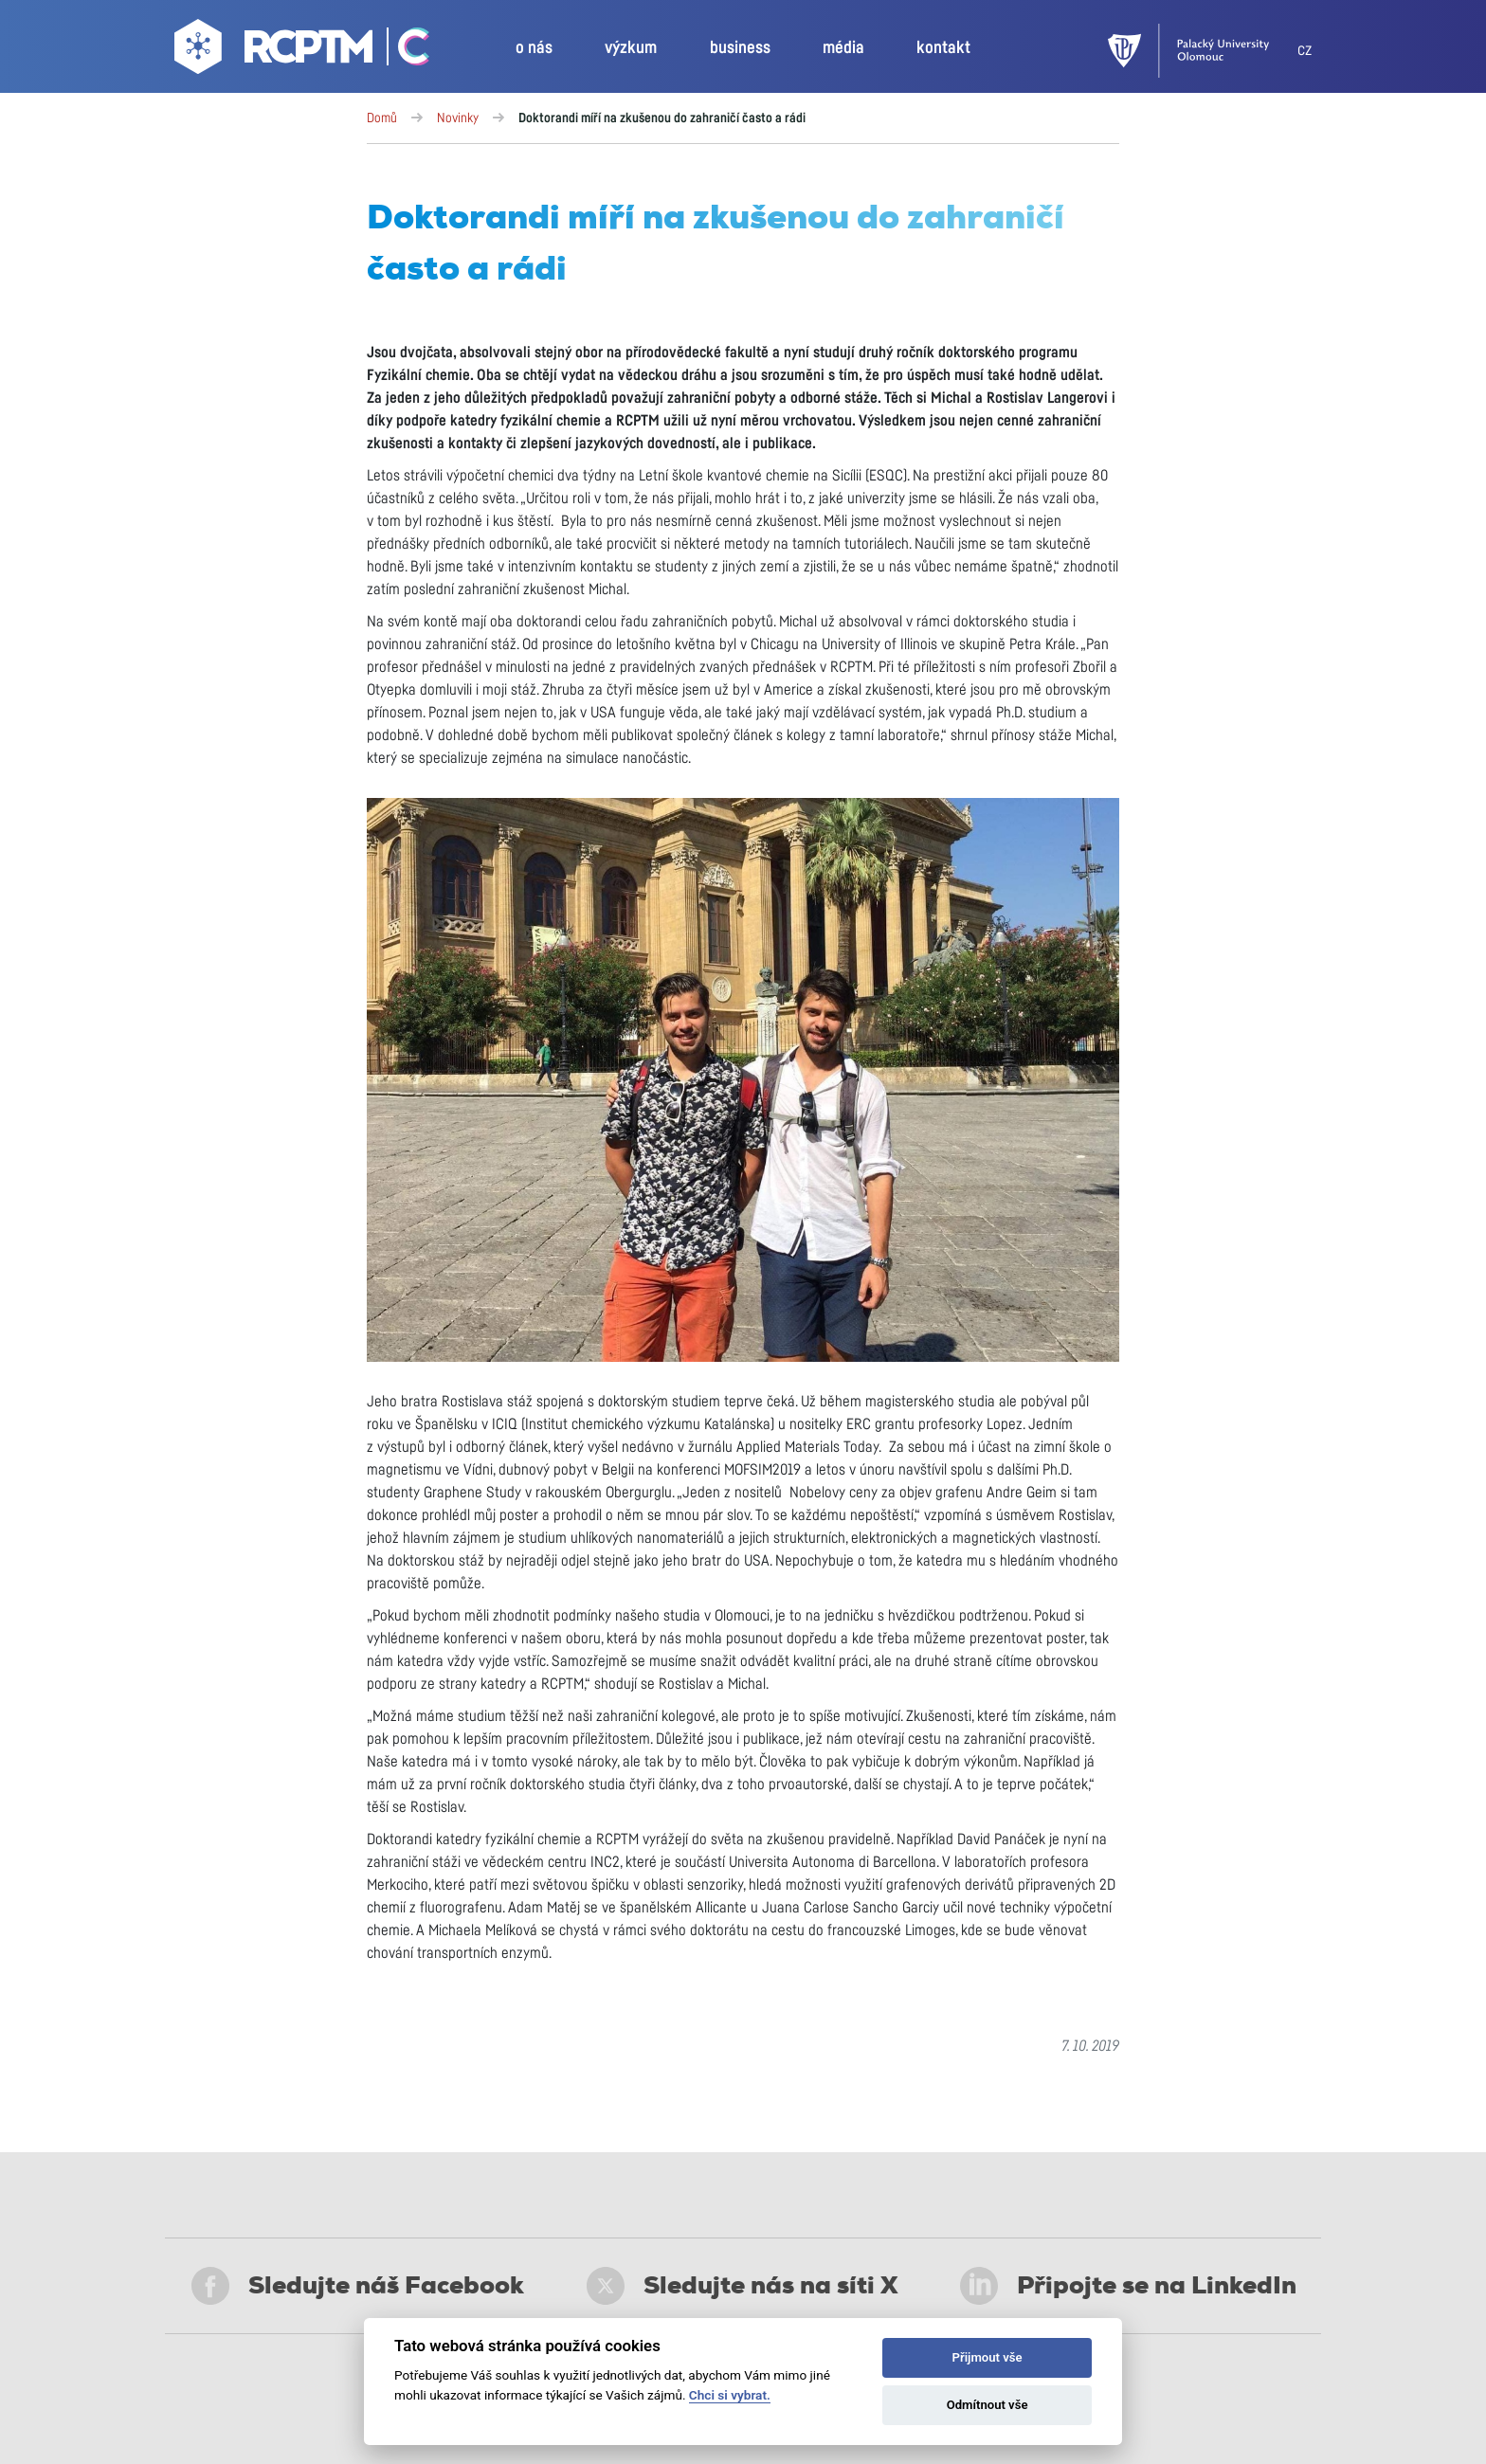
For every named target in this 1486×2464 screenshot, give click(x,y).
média (843, 48)
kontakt (943, 48)
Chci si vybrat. (729, 2394)
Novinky (458, 118)
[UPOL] (1202, 51)
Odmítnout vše (987, 2405)
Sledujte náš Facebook (357, 2286)
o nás (534, 48)
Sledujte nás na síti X (742, 2286)
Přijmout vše (987, 2357)
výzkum (631, 48)
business (740, 48)
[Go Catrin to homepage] (403, 51)
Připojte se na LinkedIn (1128, 2286)
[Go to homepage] (275, 51)
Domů (382, 118)
